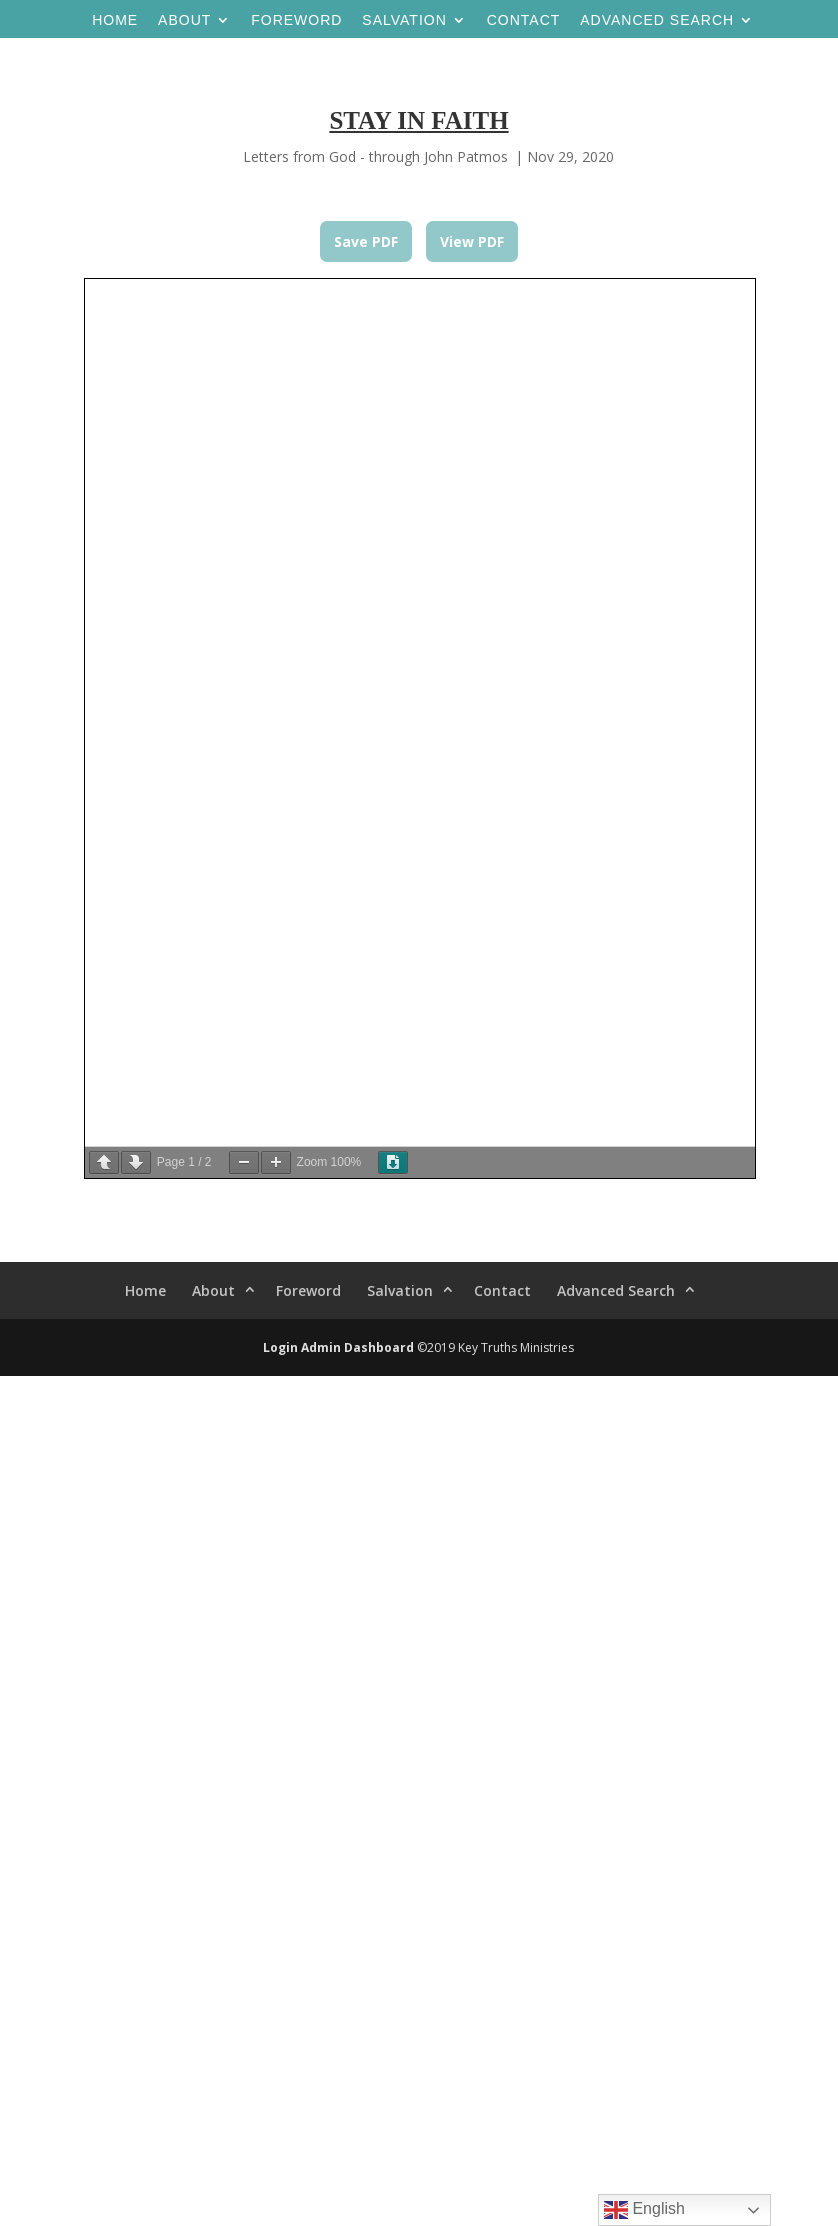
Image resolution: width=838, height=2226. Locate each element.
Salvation (404, 20)
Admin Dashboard (357, 1347)
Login (280, 1347)
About (184, 20)
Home (115, 20)
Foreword (296, 20)
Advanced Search (657, 20)
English (644, 2210)
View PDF (472, 241)
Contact (524, 20)
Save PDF (366, 241)
